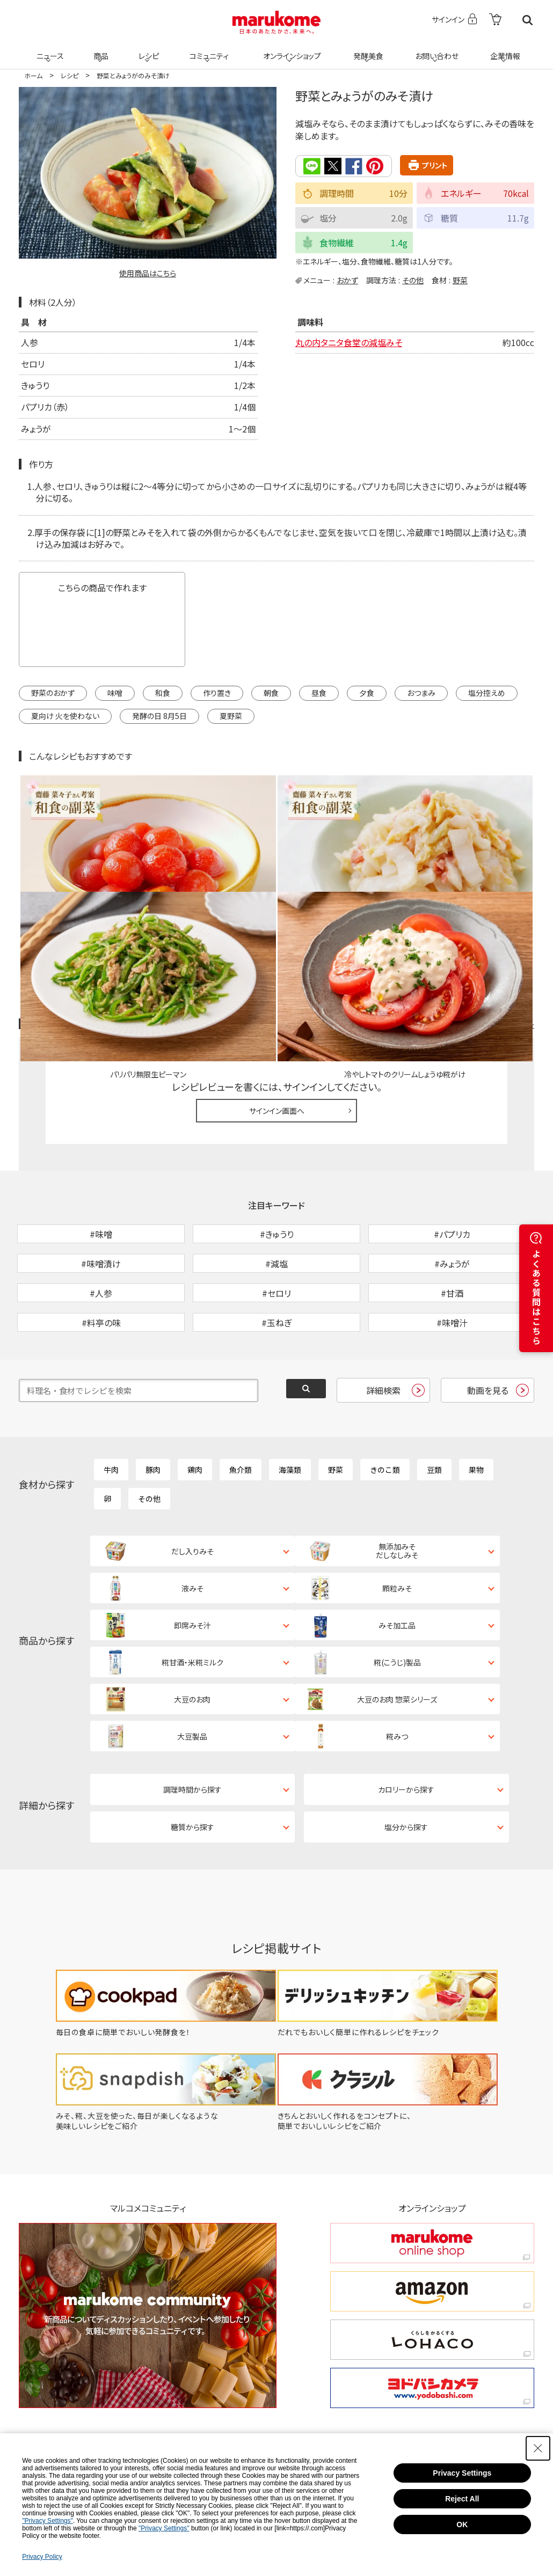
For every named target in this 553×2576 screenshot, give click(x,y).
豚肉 (153, 1400)
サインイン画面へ (276, 985)
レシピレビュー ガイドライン (495, 899)
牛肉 (111, 1400)
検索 (527, 20)
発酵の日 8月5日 (159, 714)
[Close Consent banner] (538, 2448)
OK (462, 2524)
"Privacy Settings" (47, 2520)
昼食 (318, 691)
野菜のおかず (53, 691)
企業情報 (504, 49)
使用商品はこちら (147, 273)
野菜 (460, 279)
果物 (476, 1400)
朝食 (271, 691)
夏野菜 (231, 714)
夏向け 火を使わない (65, 714)
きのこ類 (385, 1400)
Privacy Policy (42, 2556)
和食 (162, 691)
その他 (413, 279)
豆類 (434, 1400)
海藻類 (290, 1400)
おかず (347, 279)
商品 (99, 49)
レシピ (147, 49)
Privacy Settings (462, 2473)
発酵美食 (367, 49)
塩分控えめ (486, 691)
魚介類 (240, 1400)
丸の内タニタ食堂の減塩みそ (348, 341)
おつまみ (421, 691)
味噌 (114, 691)
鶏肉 (194, 1400)
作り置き (217, 691)
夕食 (366, 691)
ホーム (33, 75)
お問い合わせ (434, 49)
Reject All (462, 2498)
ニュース (48, 49)
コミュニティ (207, 49)
